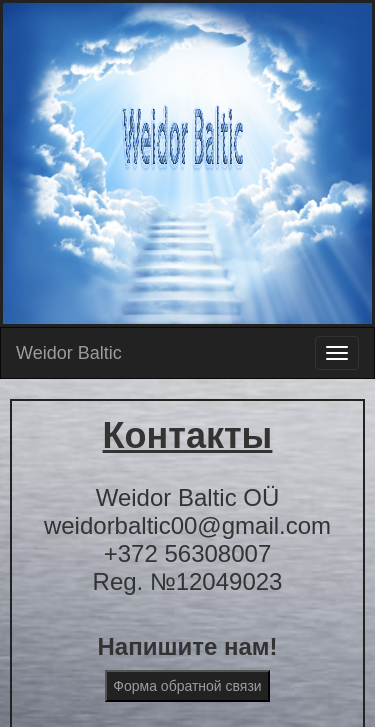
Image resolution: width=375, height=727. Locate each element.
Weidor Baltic (69, 353)
